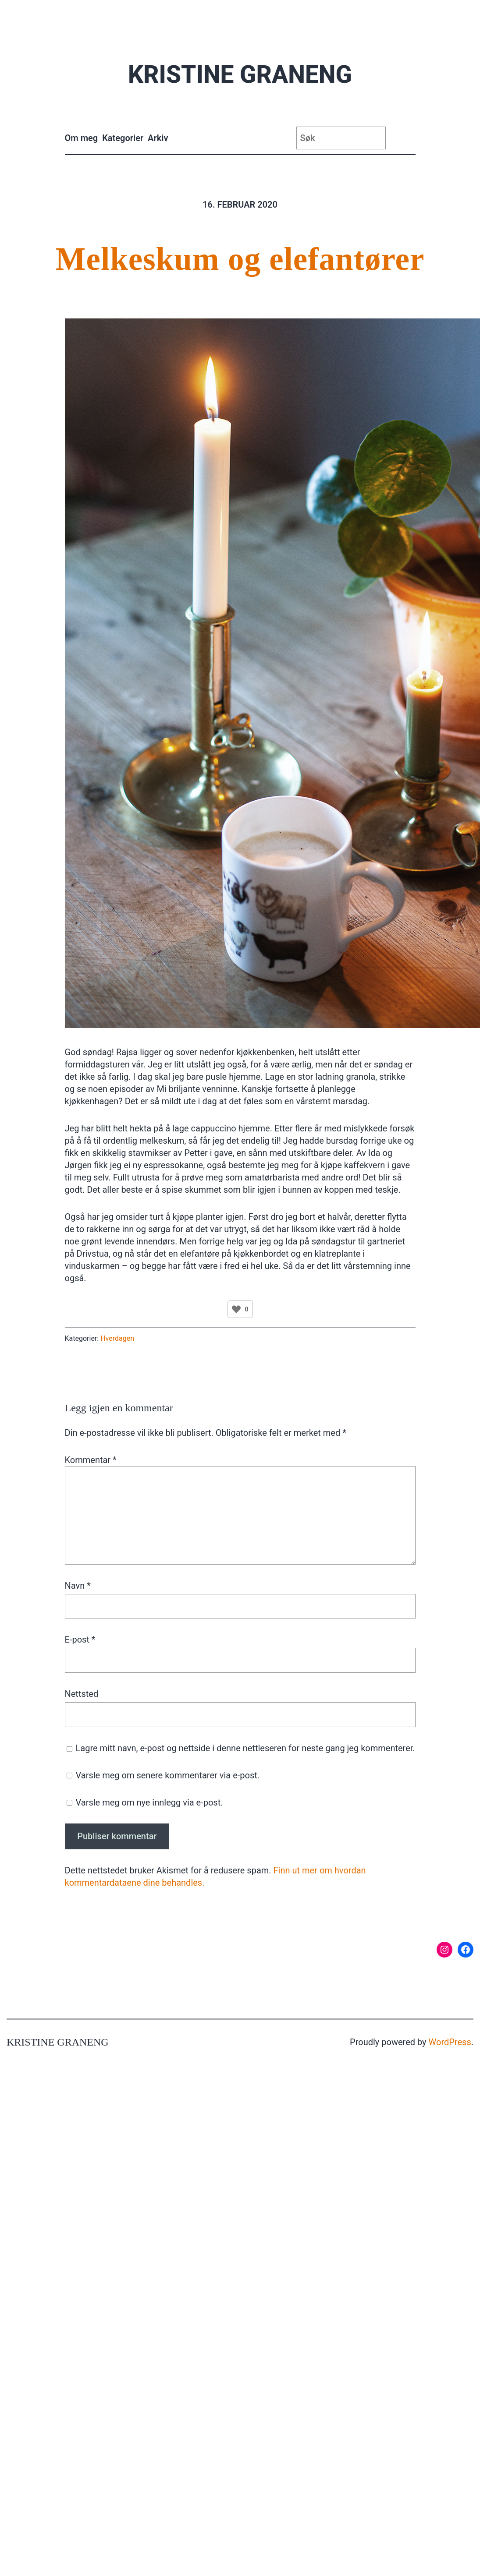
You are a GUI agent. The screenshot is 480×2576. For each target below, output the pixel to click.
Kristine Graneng (240, 74)
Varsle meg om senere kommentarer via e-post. (167, 1775)
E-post (80, 1639)
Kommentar (91, 1460)
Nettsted (82, 1694)
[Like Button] (236, 1309)
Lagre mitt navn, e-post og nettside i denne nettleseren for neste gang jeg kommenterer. (245, 1748)
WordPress (450, 2042)
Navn (78, 1585)
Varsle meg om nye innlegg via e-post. (149, 1802)
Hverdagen (117, 1338)
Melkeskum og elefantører (240, 259)
